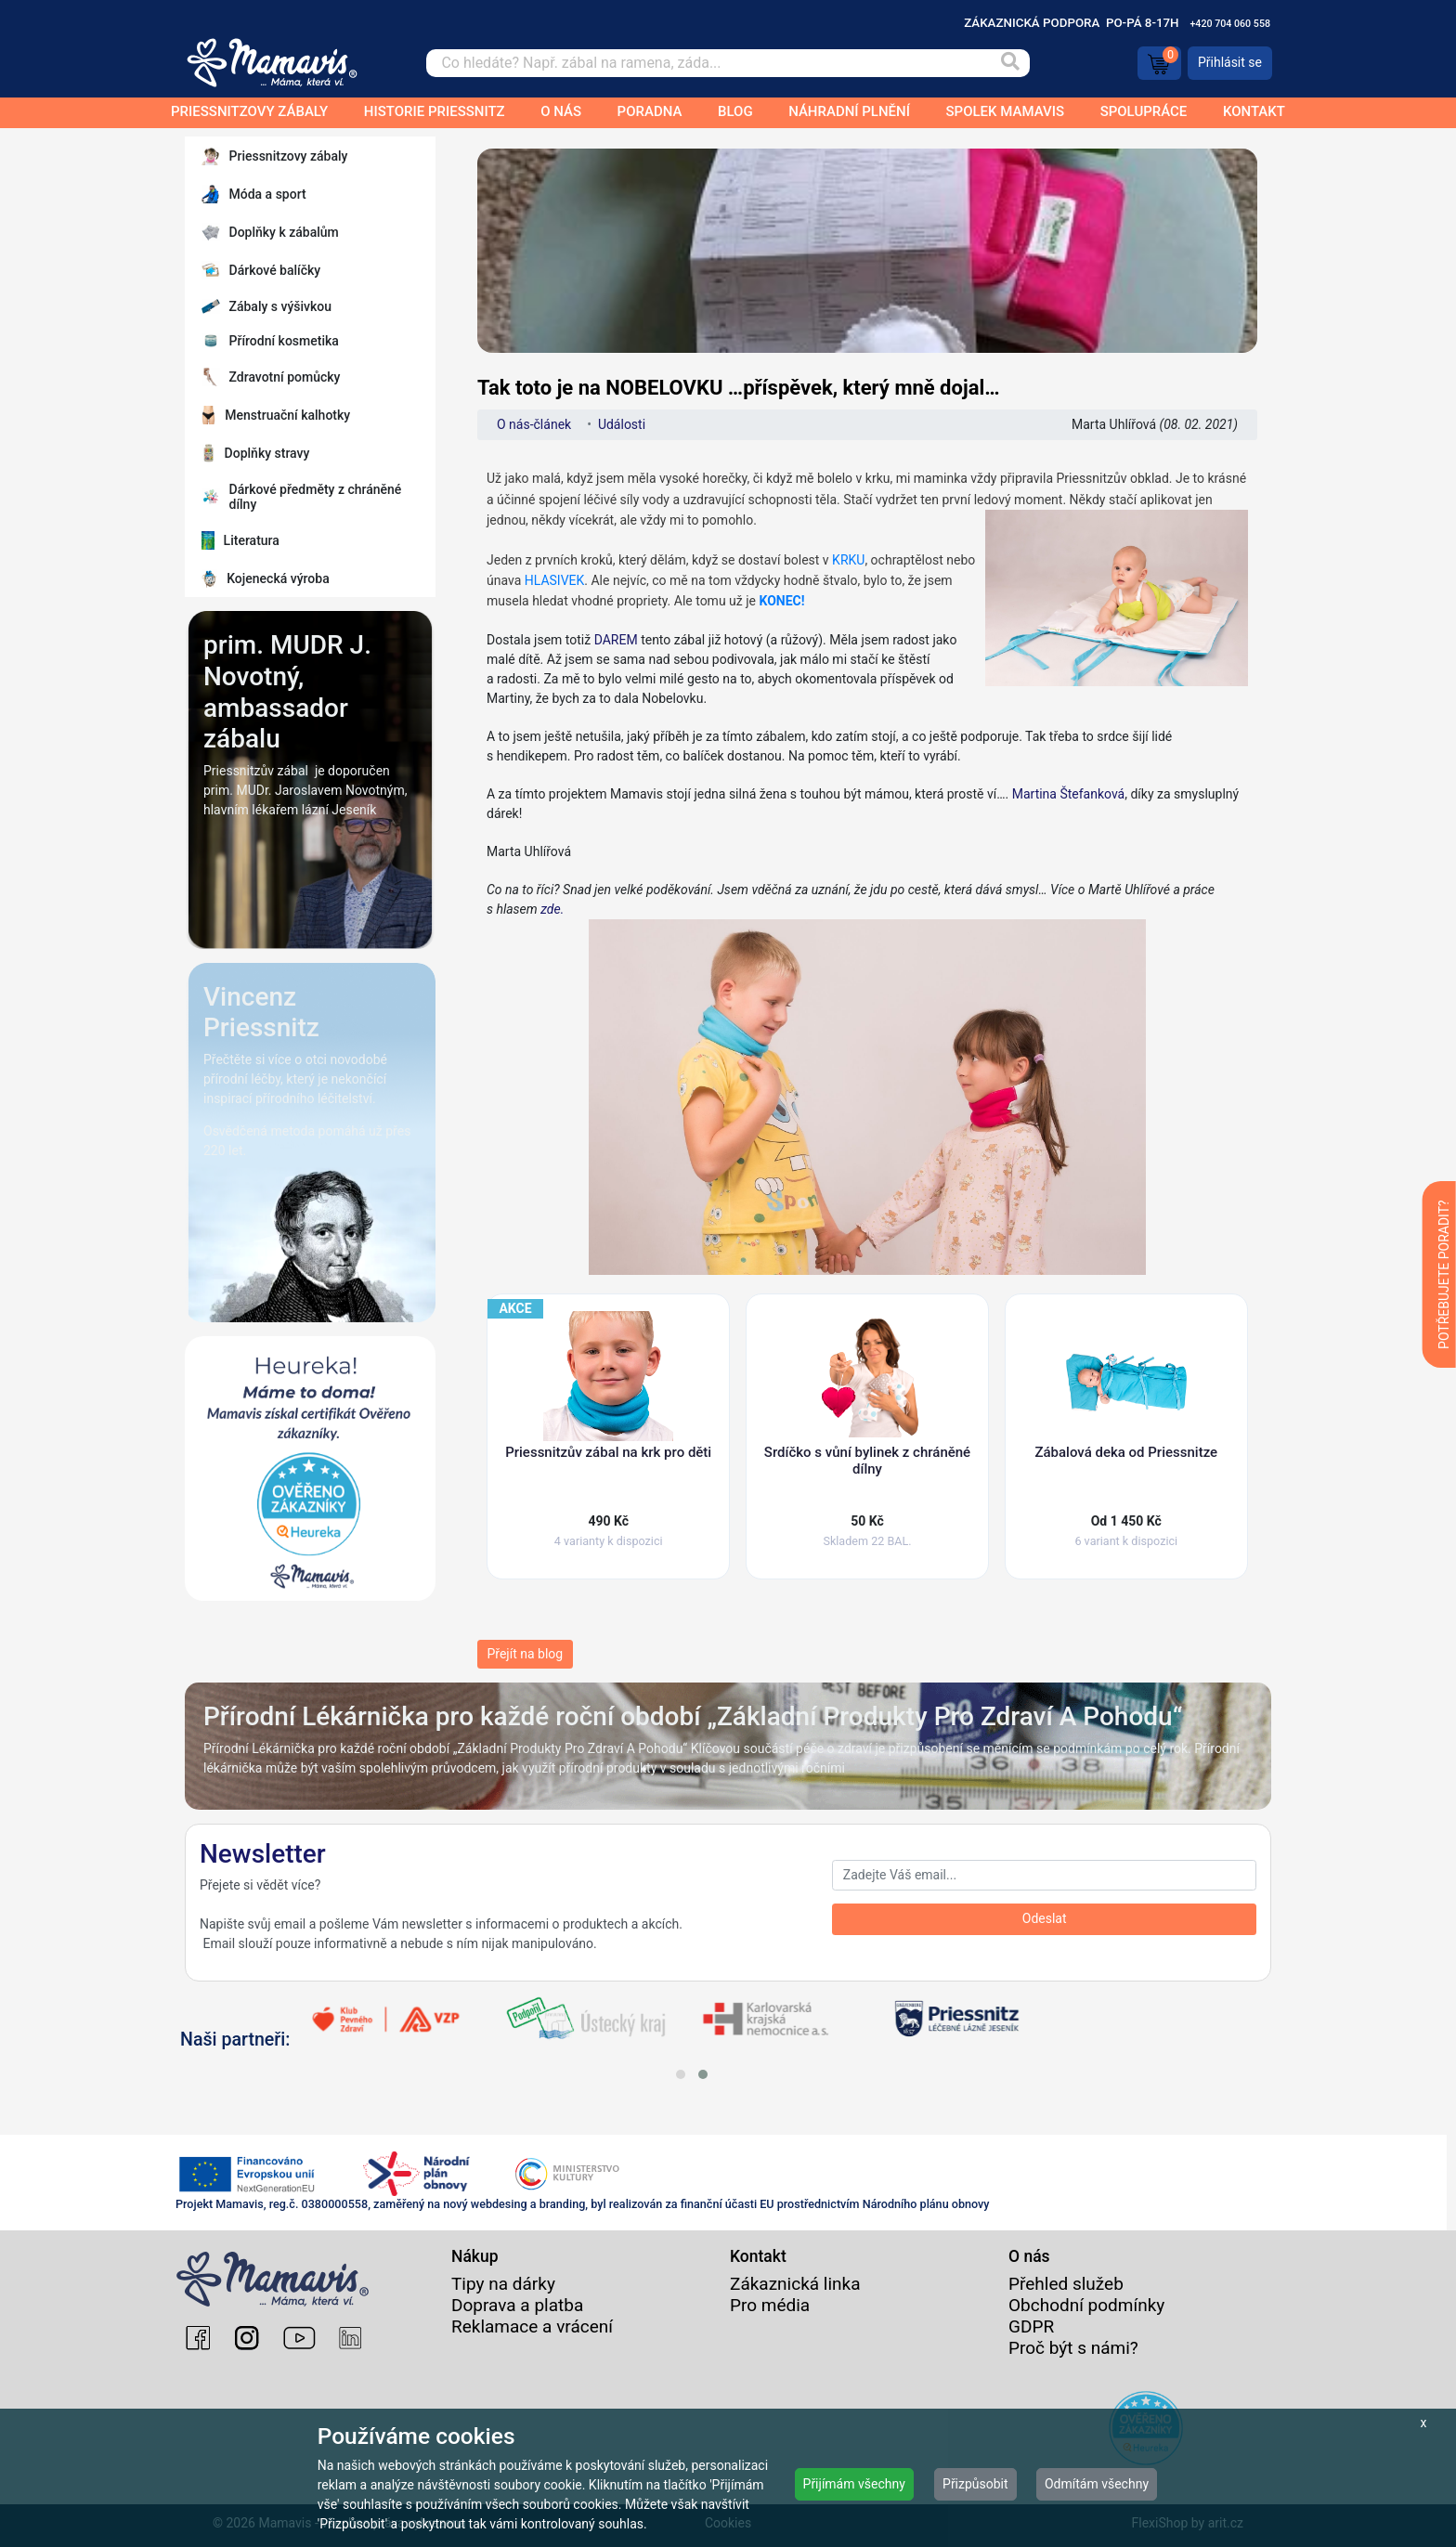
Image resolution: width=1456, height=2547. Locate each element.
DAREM (616, 639)
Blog (735, 111)
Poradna (650, 111)
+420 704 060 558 (1230, 24)
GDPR (1031, 2326)
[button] (681, 2074)
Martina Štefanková (1068, 793)
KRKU (848, 559)
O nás (560, 111)
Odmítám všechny (1097, 2483)
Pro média (770, 2305)
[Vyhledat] (1009, 63)
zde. (843, 1088)
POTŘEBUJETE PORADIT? (1443, 1274)
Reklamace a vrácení (532, 2326)
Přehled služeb (1066, 2283)
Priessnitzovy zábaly (249, 111)
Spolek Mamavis (1005, 111)
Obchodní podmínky (1086, 2305)
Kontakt (1254, 111)
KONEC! (782, 600)
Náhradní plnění (849, 111)
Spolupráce (1144, 111)
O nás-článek (534, 424)
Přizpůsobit (975, 2483)
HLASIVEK (555, 580)
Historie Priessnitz (434, 111)
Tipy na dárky (503, 2283)
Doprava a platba (517, 2305)
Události (621, 424)
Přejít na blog (526, 1653)
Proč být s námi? (1073, 2348)
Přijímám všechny (854, 2483)
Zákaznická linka (795, 2283)
